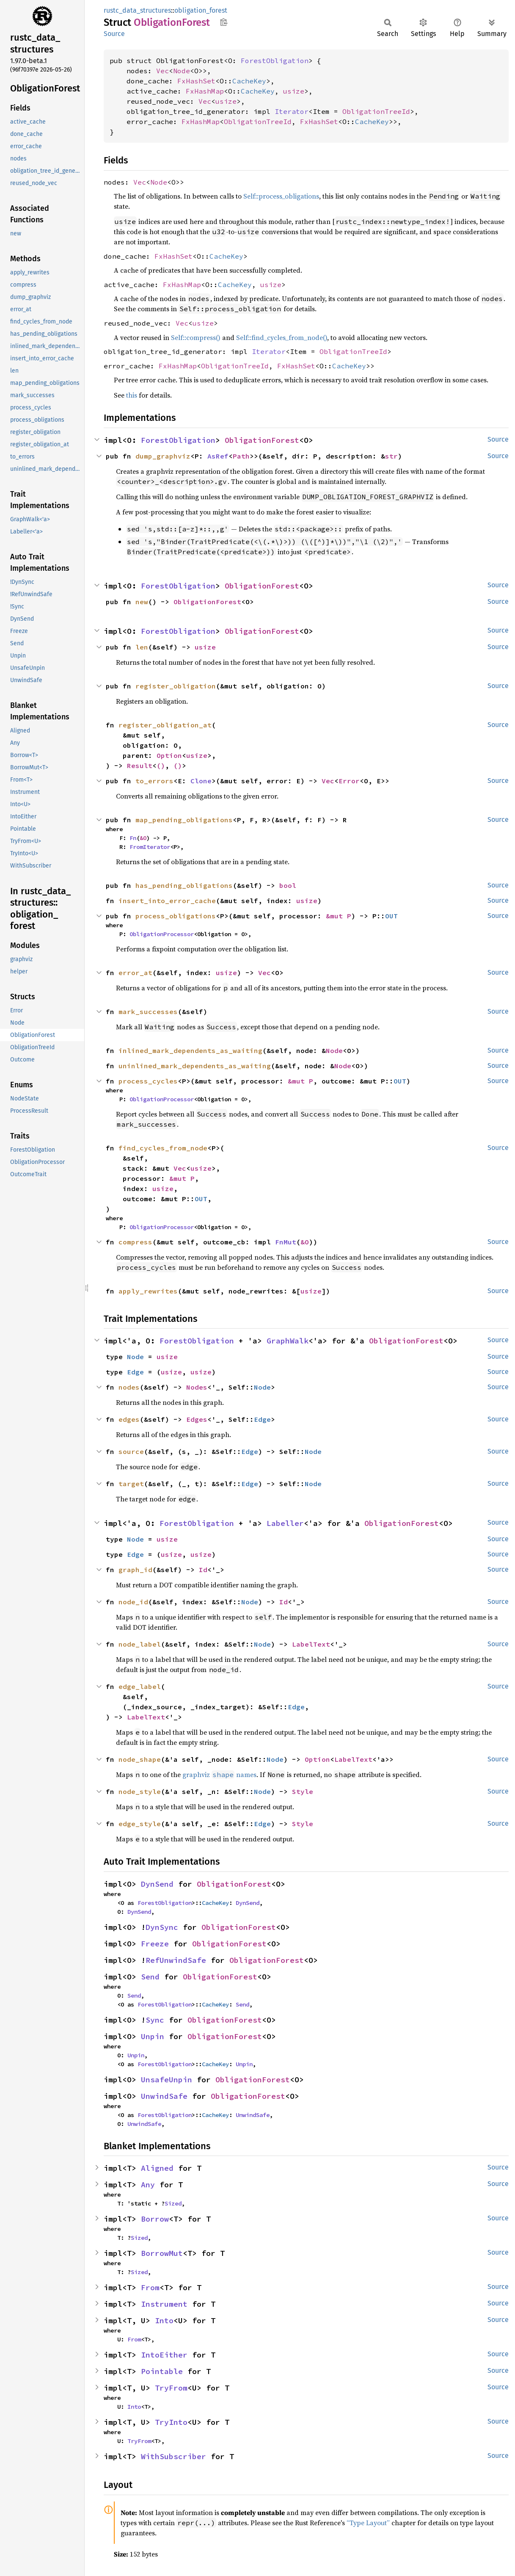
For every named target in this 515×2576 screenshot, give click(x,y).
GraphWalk (287, 1341)
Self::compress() (195, 337)
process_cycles (148, 1081)
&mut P (338, 916)
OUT (391, 916)
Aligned (157, 2168)
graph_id (135, 1569)
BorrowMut (162, 2253)
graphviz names (219, 1774)
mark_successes (148, 1011)
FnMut (285, 1242)
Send (150, 1977)
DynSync (162, 1927)
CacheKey (249, 81)
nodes (129, 1387)
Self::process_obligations (281, 196)
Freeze (155, 1944)
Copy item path (224, 22)
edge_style (139, 1823)
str (391, 456)
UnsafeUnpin (166, 2079)
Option (169, 755)
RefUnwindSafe (176, 1960)
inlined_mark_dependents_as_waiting (190, 1050)
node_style (139, 1791)
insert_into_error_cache (167, 900)
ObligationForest (262, 440)
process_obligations (175, 916)
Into (164, 2320)
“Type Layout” (368, 2522)
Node (181, 70)
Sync (155, 2020)
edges (129, 1419)
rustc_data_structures (137, 10)
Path (241, 456)
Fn (132, 838)
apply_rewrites (148, 1291)
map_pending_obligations (184, 819)
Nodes (196, 1387)
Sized (173, 2203)
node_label (139, 1644)
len (141, 647)
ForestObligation (274, 60)
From (150, 2287)
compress (135, 1242)
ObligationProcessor (161, 934)
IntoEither (164, 2355)
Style (302, 1791)
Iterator (291, 111)
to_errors (154, 781)
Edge (135, 1372)
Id (203, 1569)
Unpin (152, 2036)
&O (143, 838)
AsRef (218, 456)
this (131, 395)
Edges (196, 1419)
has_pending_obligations (184, 885)
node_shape (139, 1759)
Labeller (285, 1523)
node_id (133, 1602)
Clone (201, 781)
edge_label (139, 1686)
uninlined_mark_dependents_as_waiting (194, 1065)
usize (293, 91)
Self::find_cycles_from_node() (281, 337)
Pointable (162, 2371)
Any (148, 2184)
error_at (135, 972)
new (141, 601)
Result (139, 765)
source (131, 1451)
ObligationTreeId (376, 111)
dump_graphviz (162, 456)
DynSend (157, 1884)
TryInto (171, 2422)
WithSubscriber (173, 2456)
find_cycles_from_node (162, 1148)
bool (287, 885)
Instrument (164, 2304)
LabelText (311, 1644)
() (161, 765)
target (131, 1483)
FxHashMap (205, 91)
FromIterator (149, 847)
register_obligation (175, 686)
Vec (162, 70)
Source (114, 34)
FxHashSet (196, 81)
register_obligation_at (165, 725)
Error (349, 781)
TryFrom (171, 2388)
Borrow (155, 2219)
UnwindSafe (164, 2096)
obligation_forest (200, 10)
